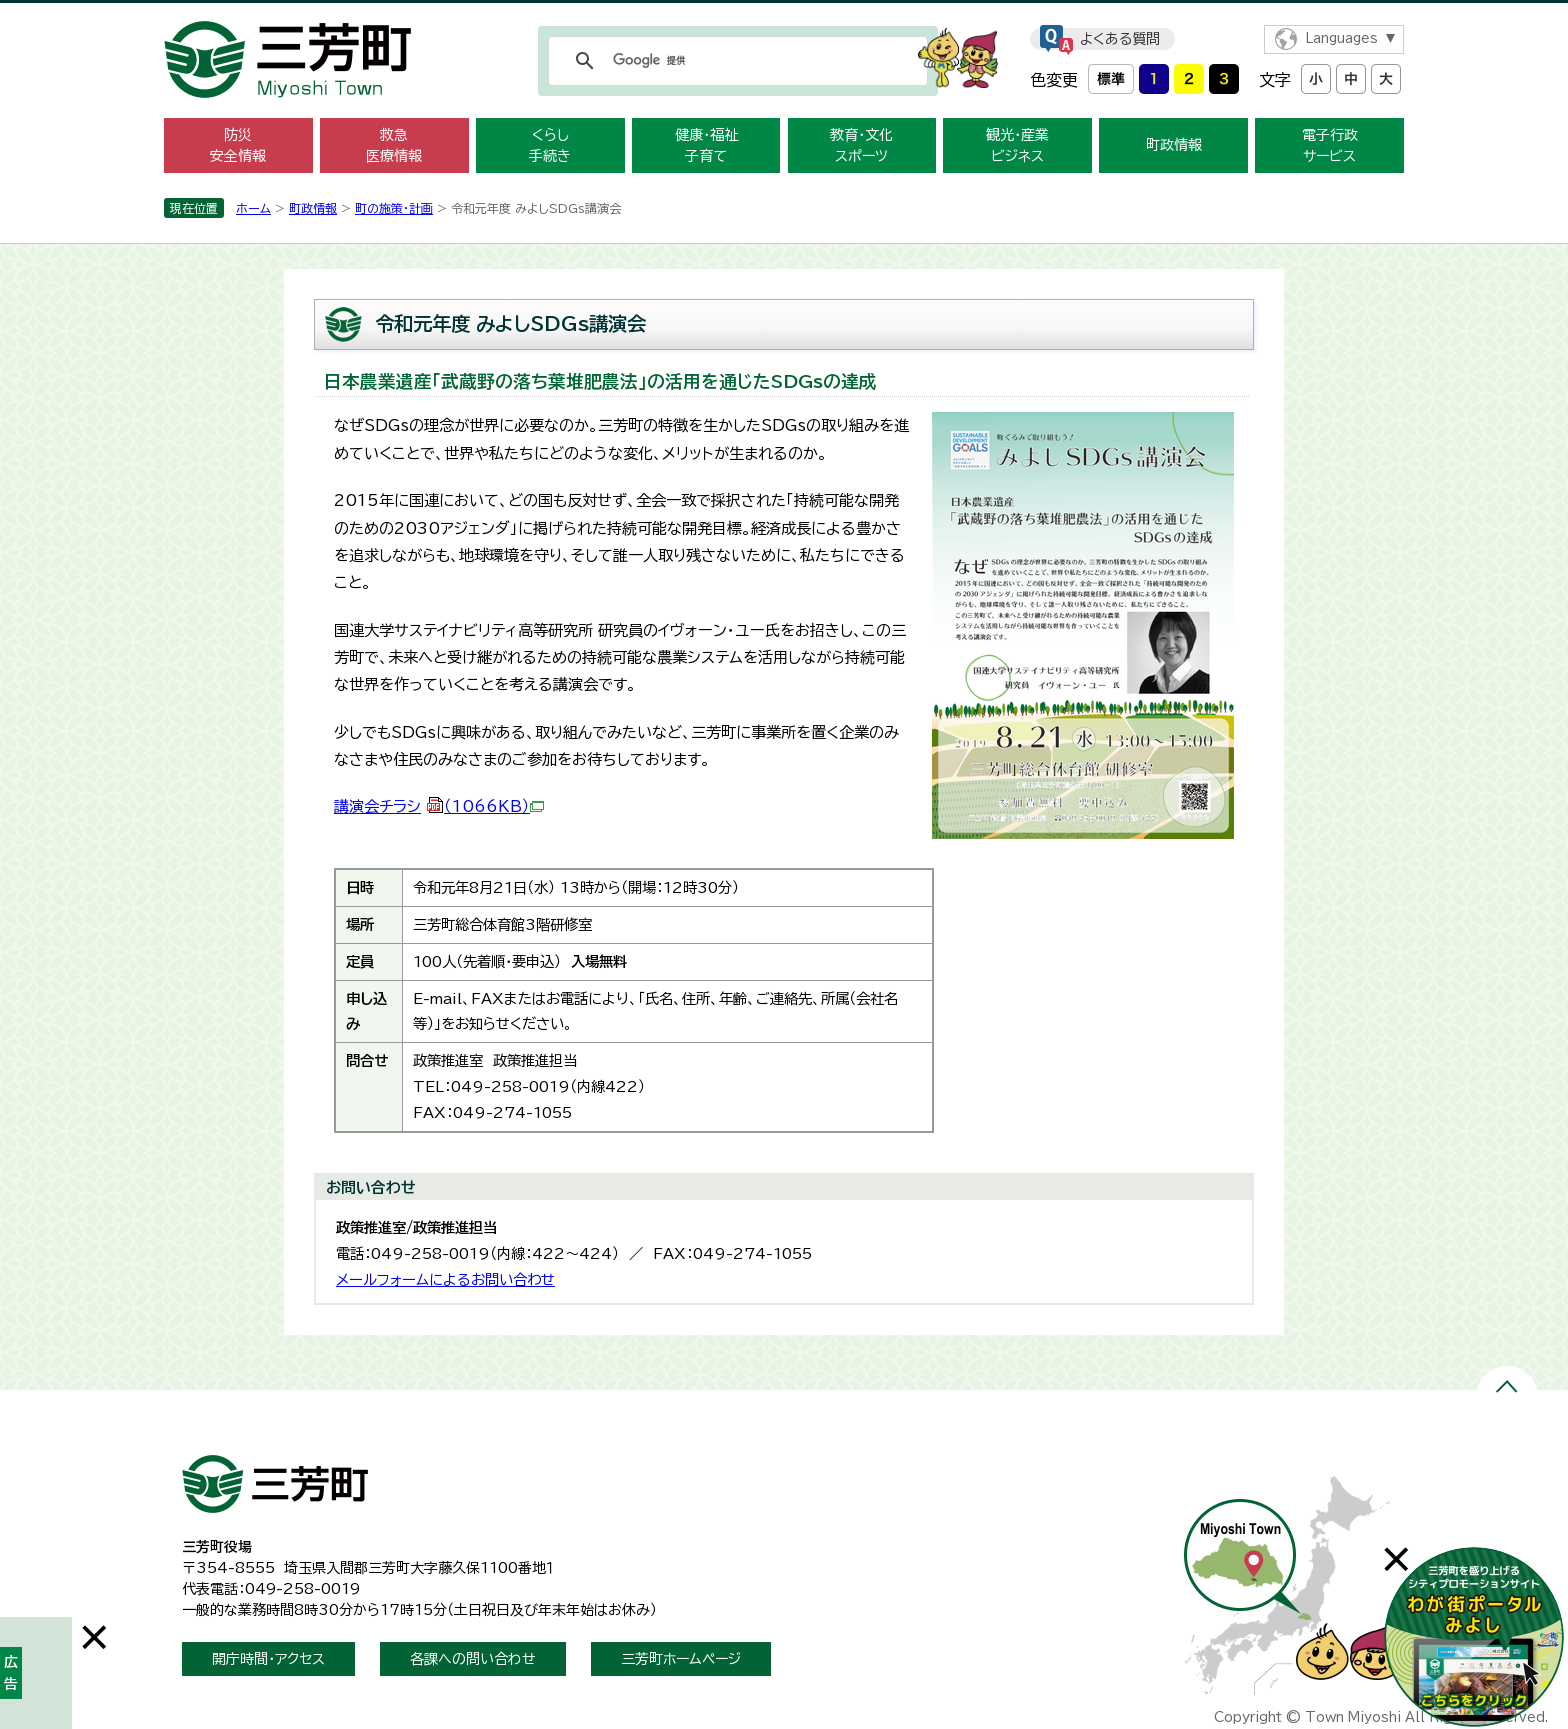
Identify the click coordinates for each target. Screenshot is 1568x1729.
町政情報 (1174, 145)
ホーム (253, 208)
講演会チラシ (439, 806)
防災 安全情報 (238, 145)
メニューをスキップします (784, 13)
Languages (1341, 38)
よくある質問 (1120, 39)
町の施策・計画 (394, 208)
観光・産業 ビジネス (1017, 145)
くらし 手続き (550, 145)
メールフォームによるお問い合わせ (445, 1279)
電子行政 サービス (1330, 145)
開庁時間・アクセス (268, 1659)
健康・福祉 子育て (706, 145)
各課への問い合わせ (473, 1659)
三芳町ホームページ (681, 1659)
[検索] (735, 61)
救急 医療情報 (394, 145)
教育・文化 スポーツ (861, 145)
